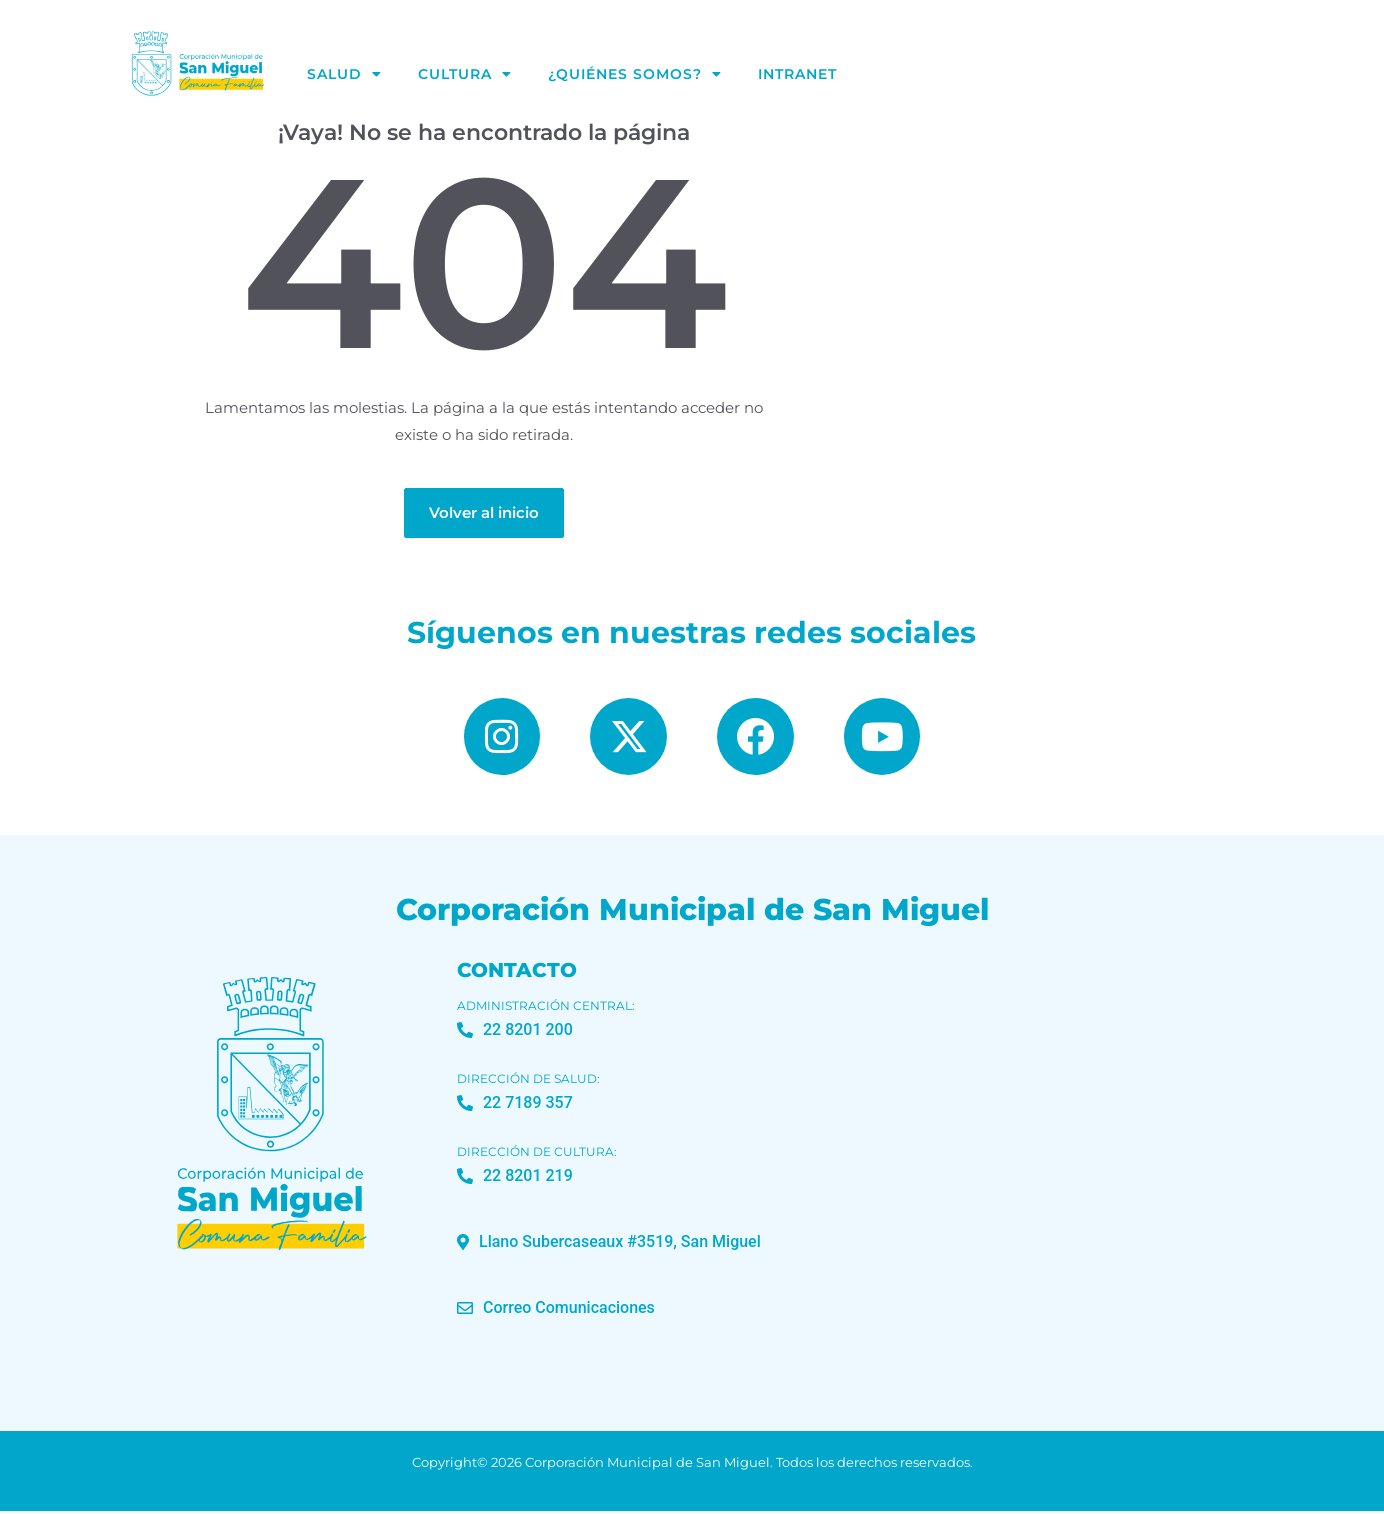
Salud (344, 74)
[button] (609, 1245)
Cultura (465, 74)
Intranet (797, 74)
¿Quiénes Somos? (635, 74)
